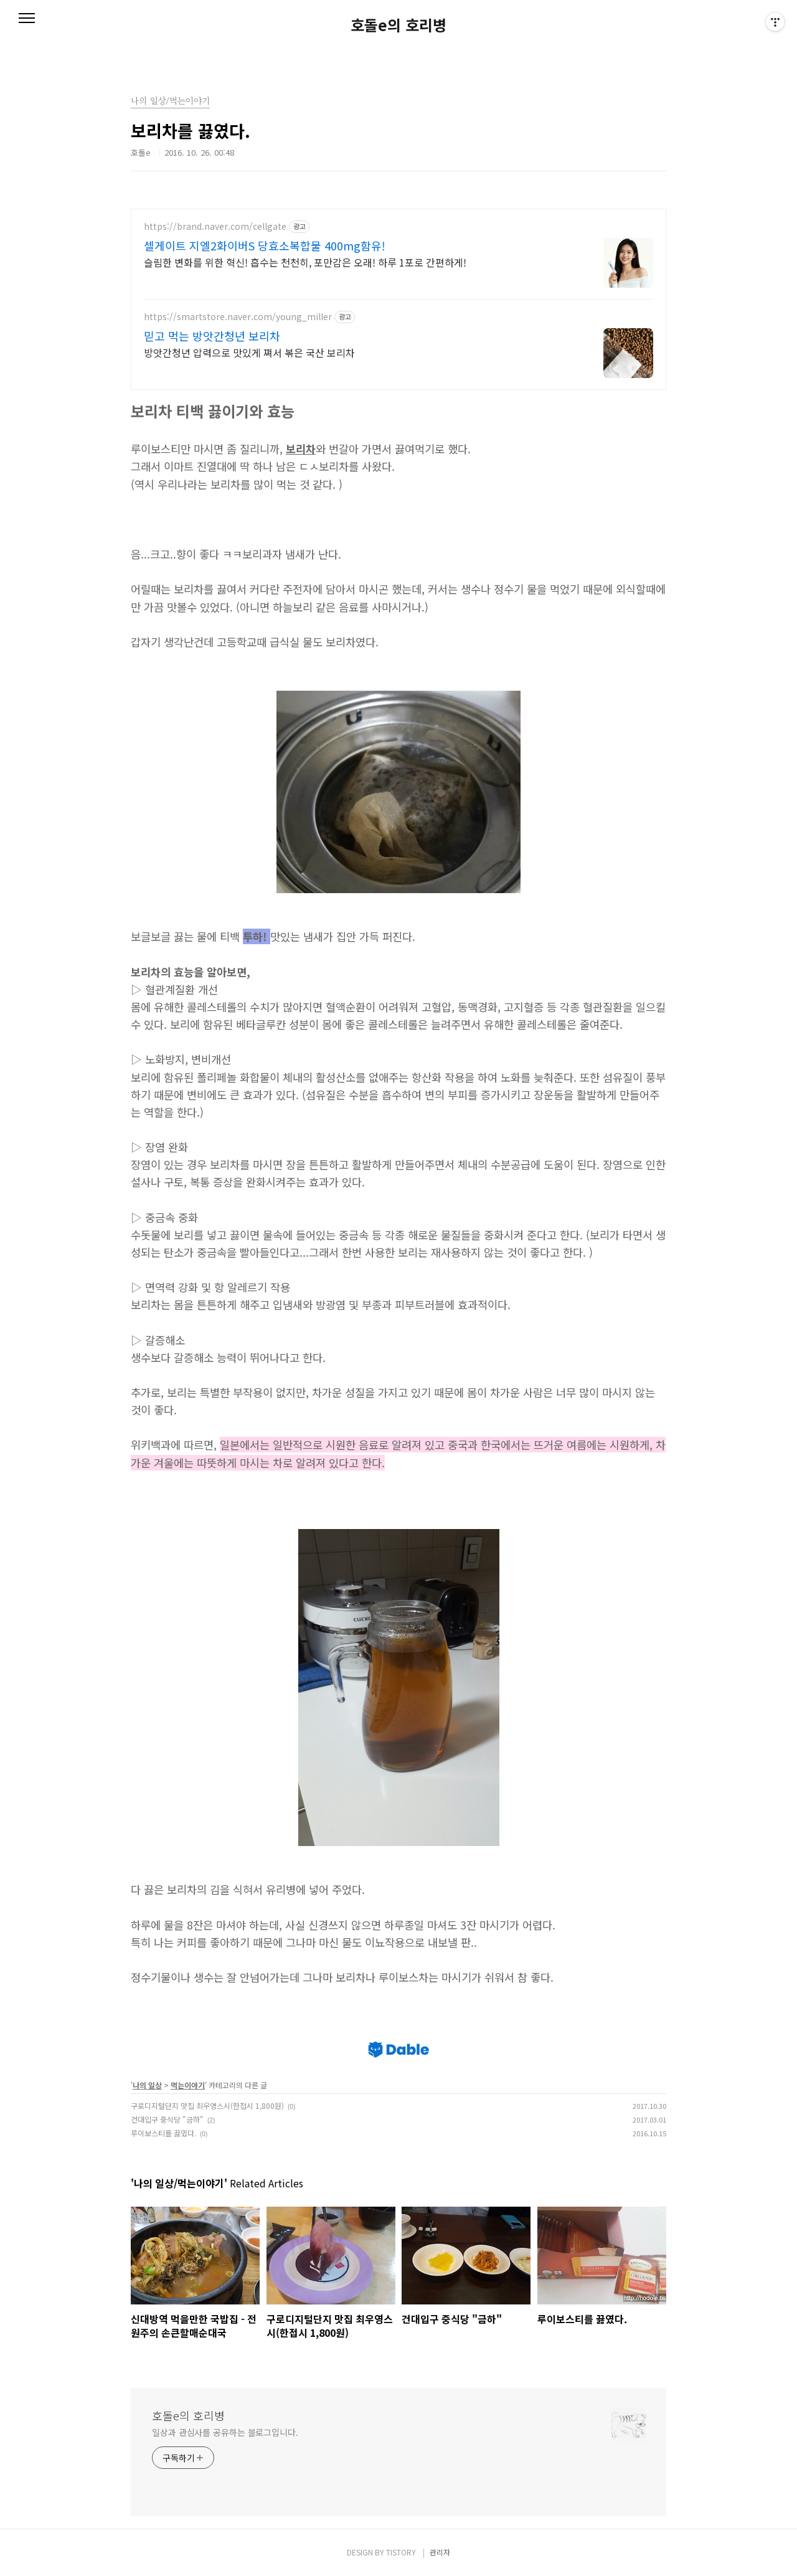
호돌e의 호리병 (398, 24)
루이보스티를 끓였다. (163, 2133)
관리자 (440, 2552)
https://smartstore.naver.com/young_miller (238, 316)
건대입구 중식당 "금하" (167, 2119)
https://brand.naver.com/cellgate (215, 226)
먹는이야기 (188, 2085)
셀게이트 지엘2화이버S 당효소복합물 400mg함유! (264, 245)
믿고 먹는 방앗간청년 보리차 (212, 335)
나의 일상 (147, 2085)
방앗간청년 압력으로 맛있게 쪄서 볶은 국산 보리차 (249, 352)
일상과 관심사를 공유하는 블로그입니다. (225, 2432)
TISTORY (401, 2552)
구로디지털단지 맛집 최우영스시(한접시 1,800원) (207, 2105)
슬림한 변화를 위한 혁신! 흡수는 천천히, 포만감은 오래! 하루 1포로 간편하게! (305, 262)
